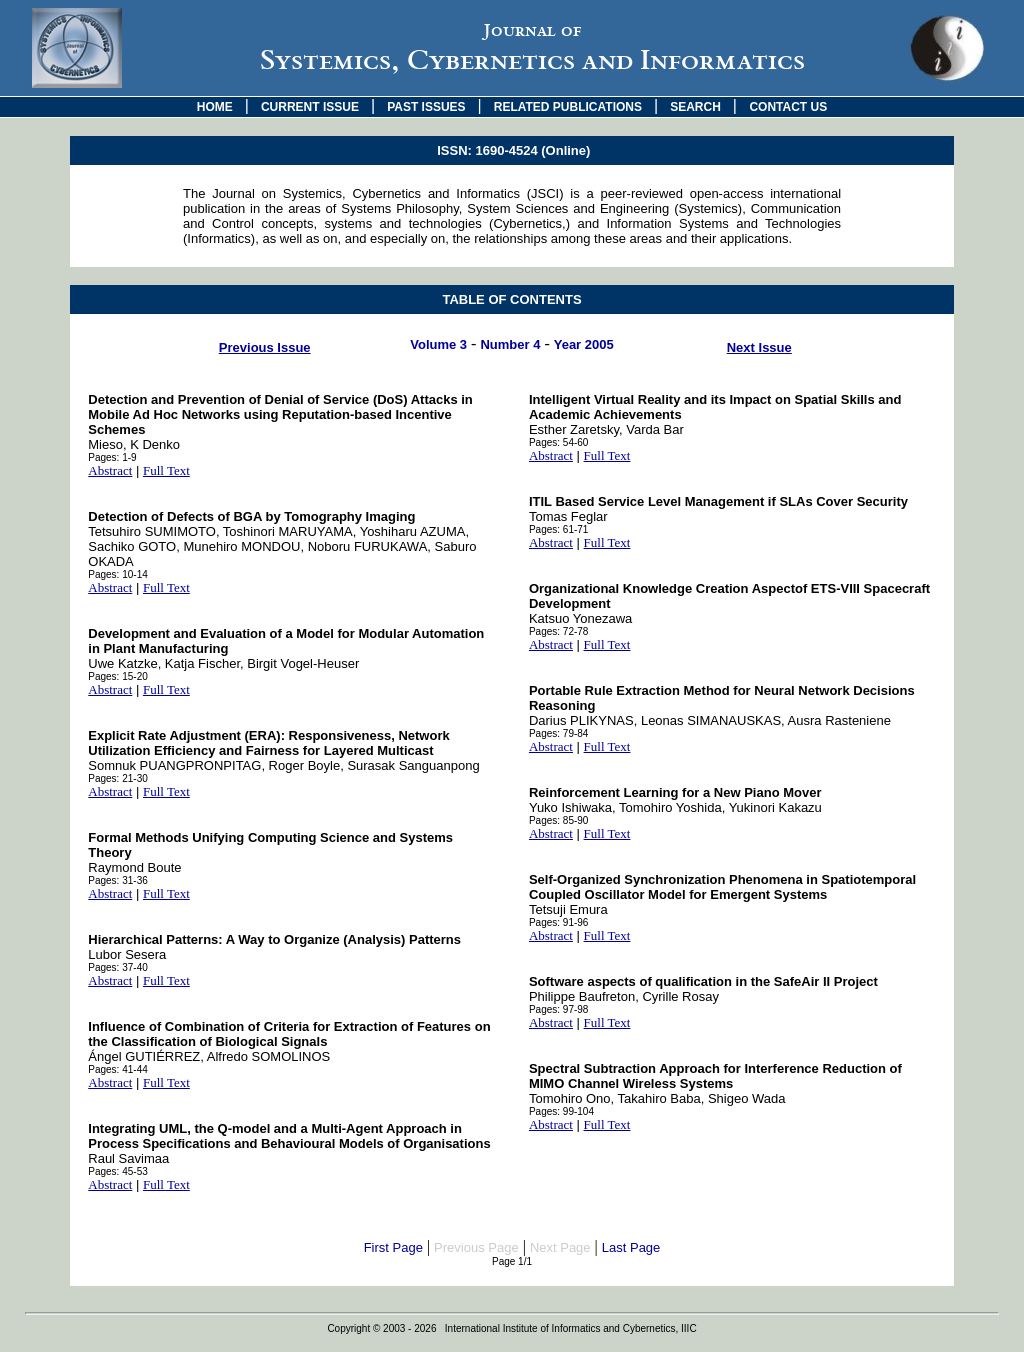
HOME (215, 107)
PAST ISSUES (426, 107)
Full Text (166, 470)
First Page (393, 1247)
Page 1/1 (512, 1261)
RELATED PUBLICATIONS (568, 107)
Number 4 (510, 344)
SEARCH (695, 107)
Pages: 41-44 (118, 1069)
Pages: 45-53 (118, 1171)
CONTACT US (788, 107)
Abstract (110, 470)
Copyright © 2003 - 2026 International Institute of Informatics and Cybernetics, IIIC (511, 1328)
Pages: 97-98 (559, 1009)
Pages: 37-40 (118, 967)
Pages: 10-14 (118, 574)
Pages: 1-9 (112, 457)
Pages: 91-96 (559, 922)
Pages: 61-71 (559, 529)
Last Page (631, 1247)
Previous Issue (265, 347)
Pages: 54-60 (559, 442)
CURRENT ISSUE (310, 107)
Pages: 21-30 (118, 778)
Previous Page (476, 1247)
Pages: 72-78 (559, 631)
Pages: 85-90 (559, 820)
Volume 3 (438, 344)
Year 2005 (584, 344)
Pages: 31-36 (118, 880)
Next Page (560, 1247)
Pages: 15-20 (118, 676)
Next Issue (759, 347)
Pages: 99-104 (561, 1111)
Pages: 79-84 (559, 733)
